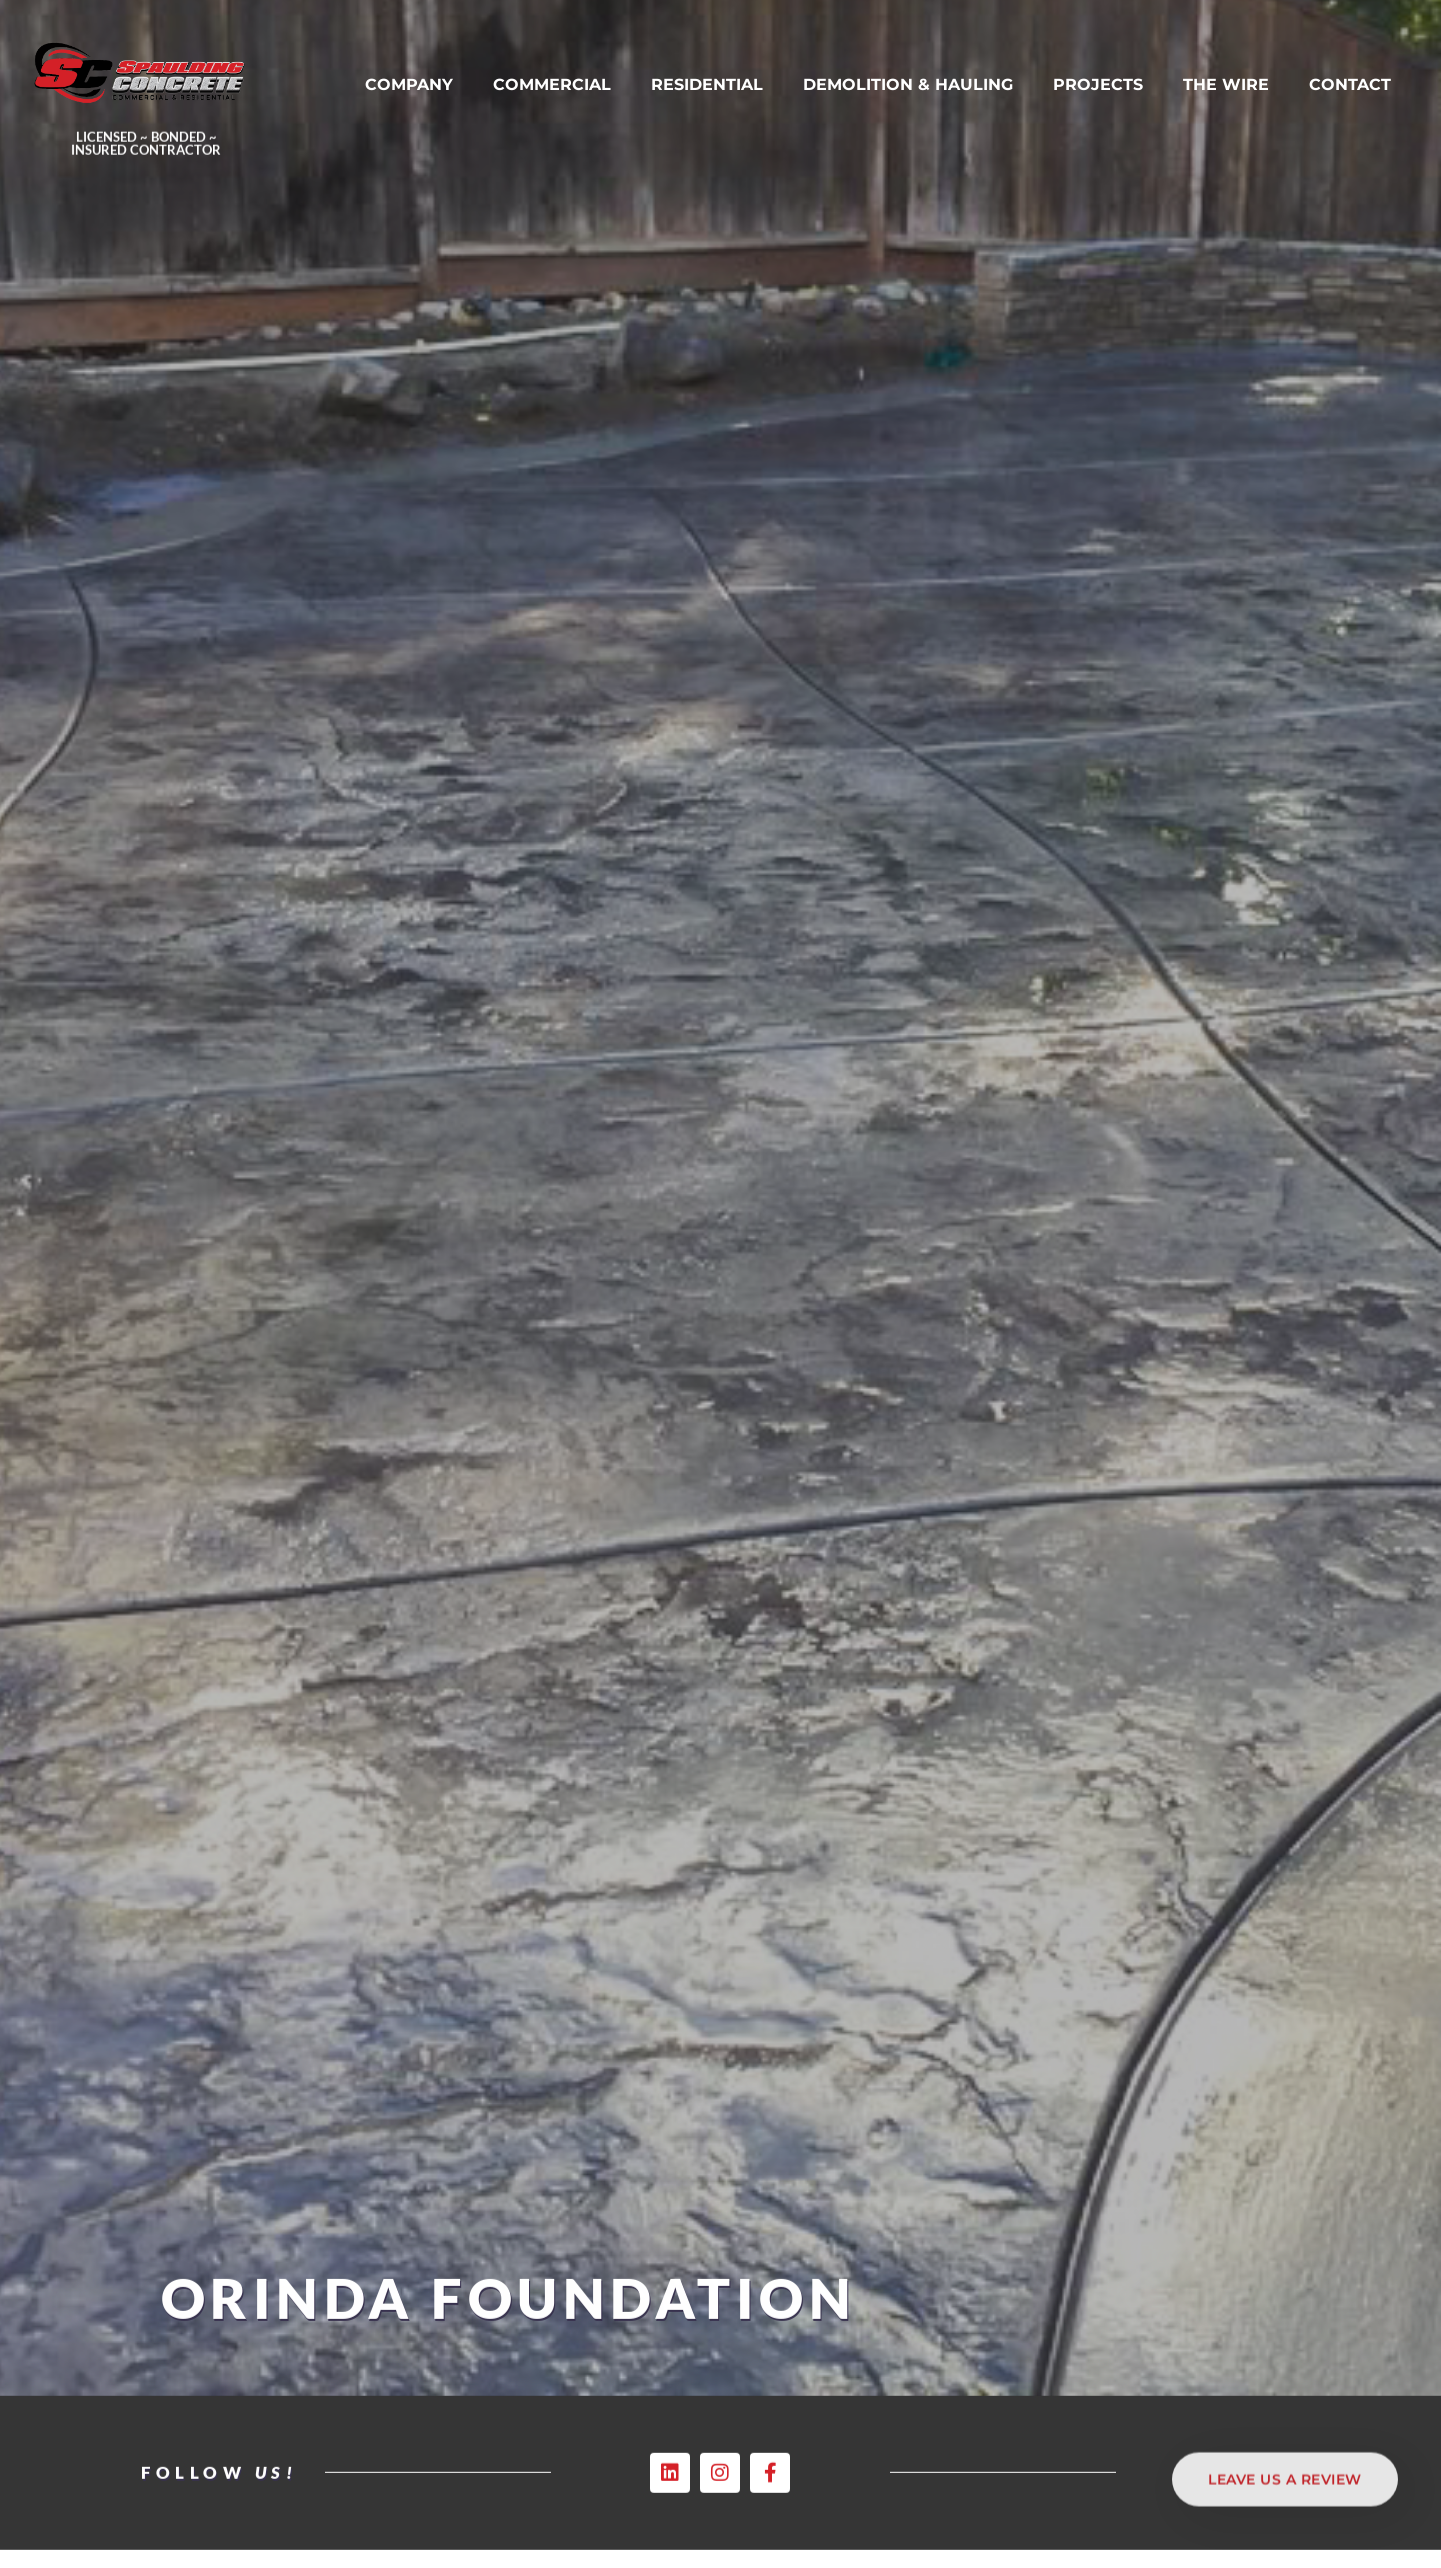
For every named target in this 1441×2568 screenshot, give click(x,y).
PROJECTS (1098, 87)
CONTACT (1350, 87)
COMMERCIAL (552, 87)
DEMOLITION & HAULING (908, 87)
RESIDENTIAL (707, 87)
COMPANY (409, 87)
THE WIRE (1226, 87)
